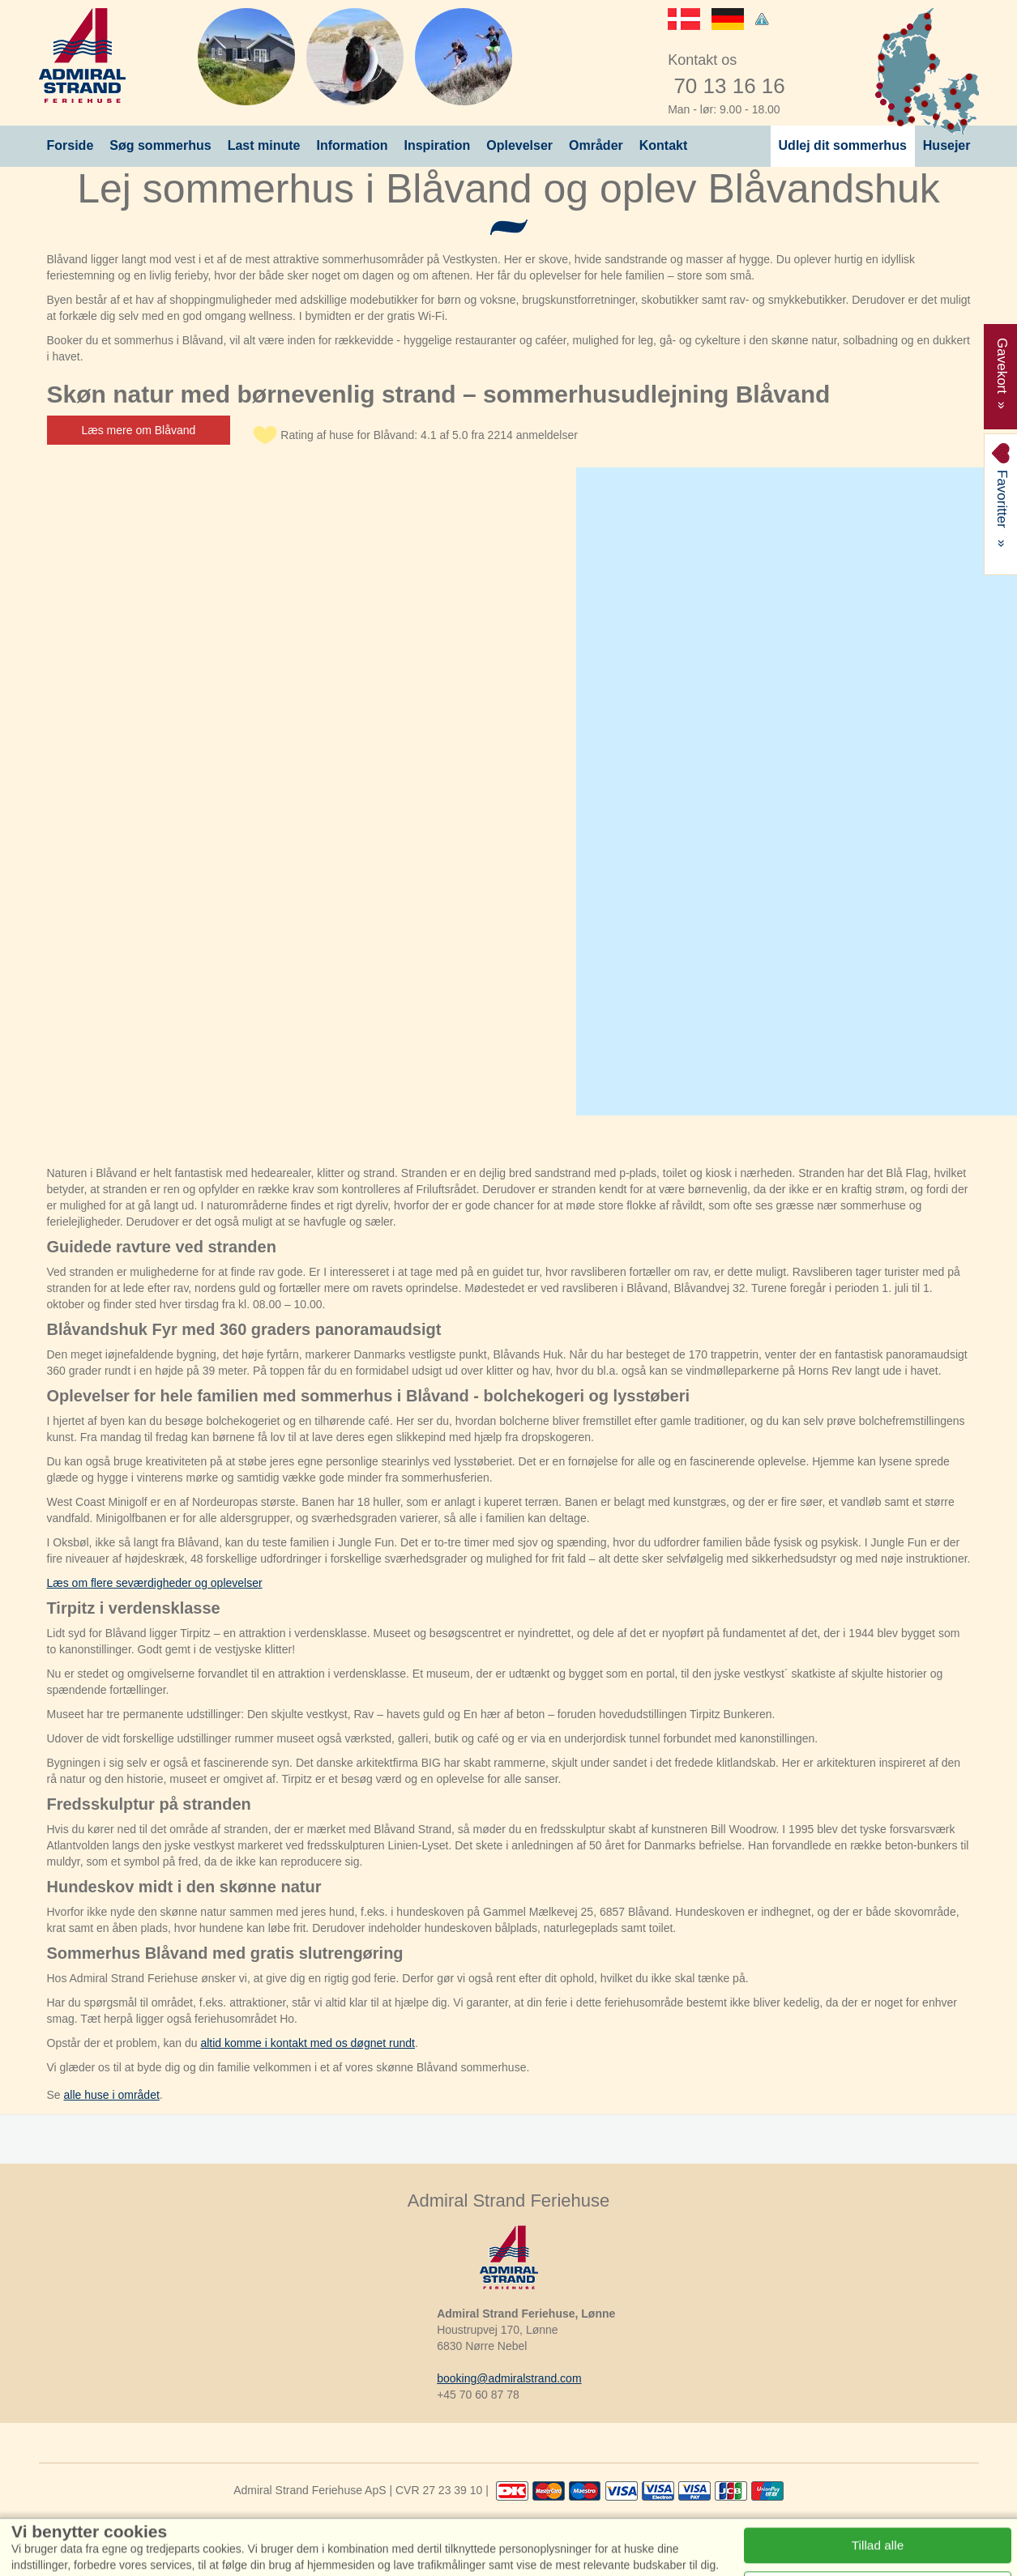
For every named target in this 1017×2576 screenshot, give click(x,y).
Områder (596, 145)
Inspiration (437, 145)
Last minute (264, 145)
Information (351, 145)
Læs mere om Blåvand (139, 430)
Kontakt (663, 145)
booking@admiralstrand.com (509, 2378)
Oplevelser (519, 145)
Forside (70, 145)
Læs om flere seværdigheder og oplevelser (155, 1582)
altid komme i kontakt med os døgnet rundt (307, 2042)
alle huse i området (112, 2094)
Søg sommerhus (160, 145)
